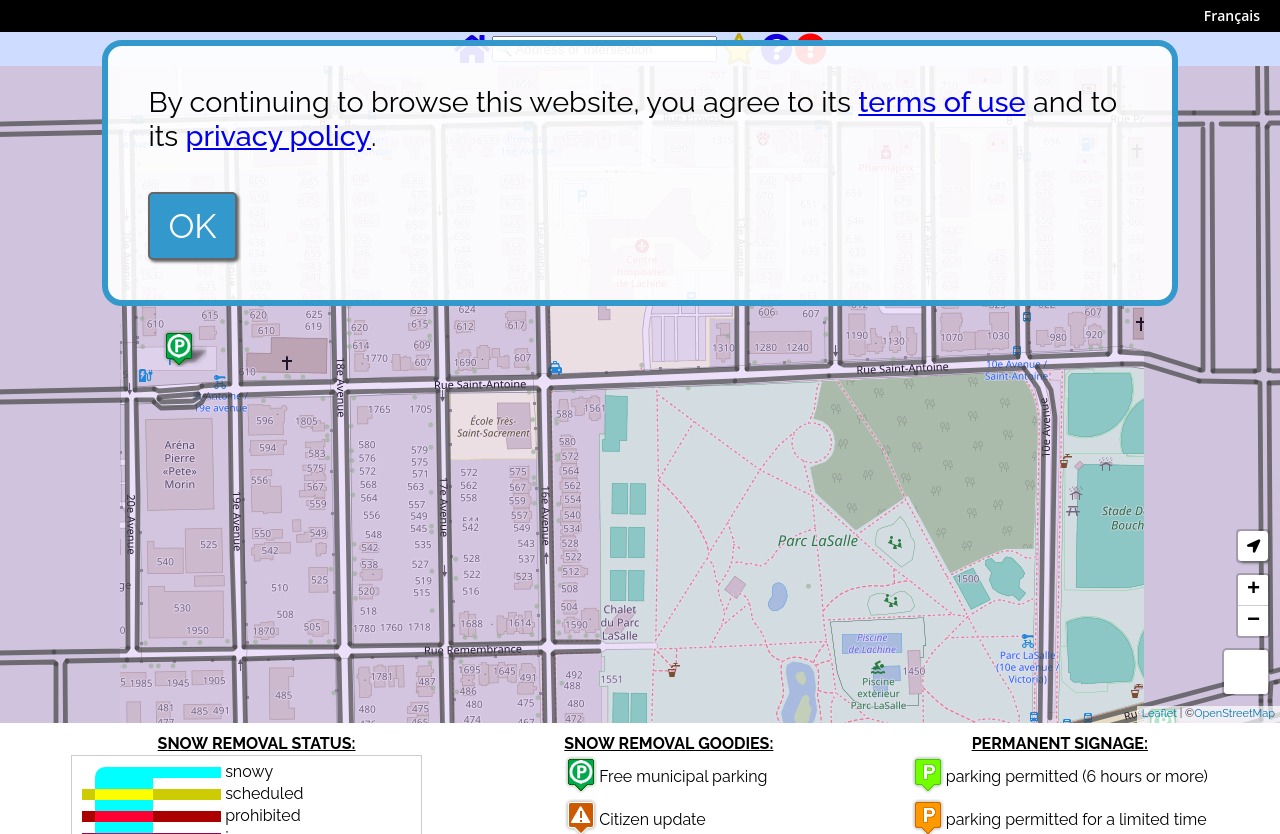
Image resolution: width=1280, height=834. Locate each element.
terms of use (941, 102)
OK (192, 226)
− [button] (1253, 621)
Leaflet (1159, 713)
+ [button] (1253, 590)
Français (1232, 15)
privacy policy (278, 136)
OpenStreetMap (1234, 713)
